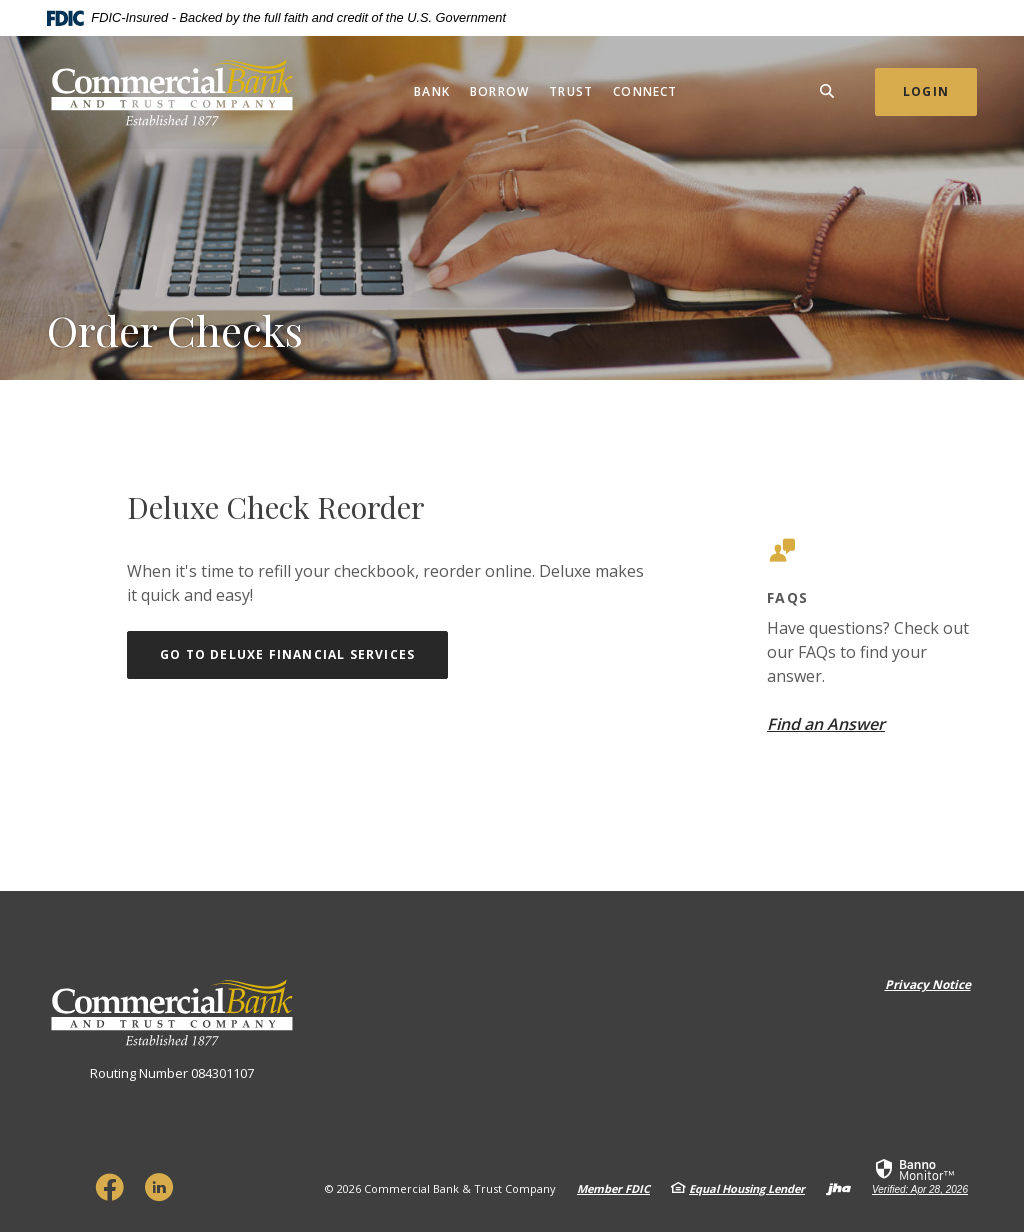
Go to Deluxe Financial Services (304, 654)
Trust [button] (571, 91)
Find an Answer (826, 724)
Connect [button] (645, 91)
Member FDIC (613, 1188)
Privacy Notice (928, 984)
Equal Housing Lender (747, 1188)
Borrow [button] (499, 91)
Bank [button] (432, 91)
